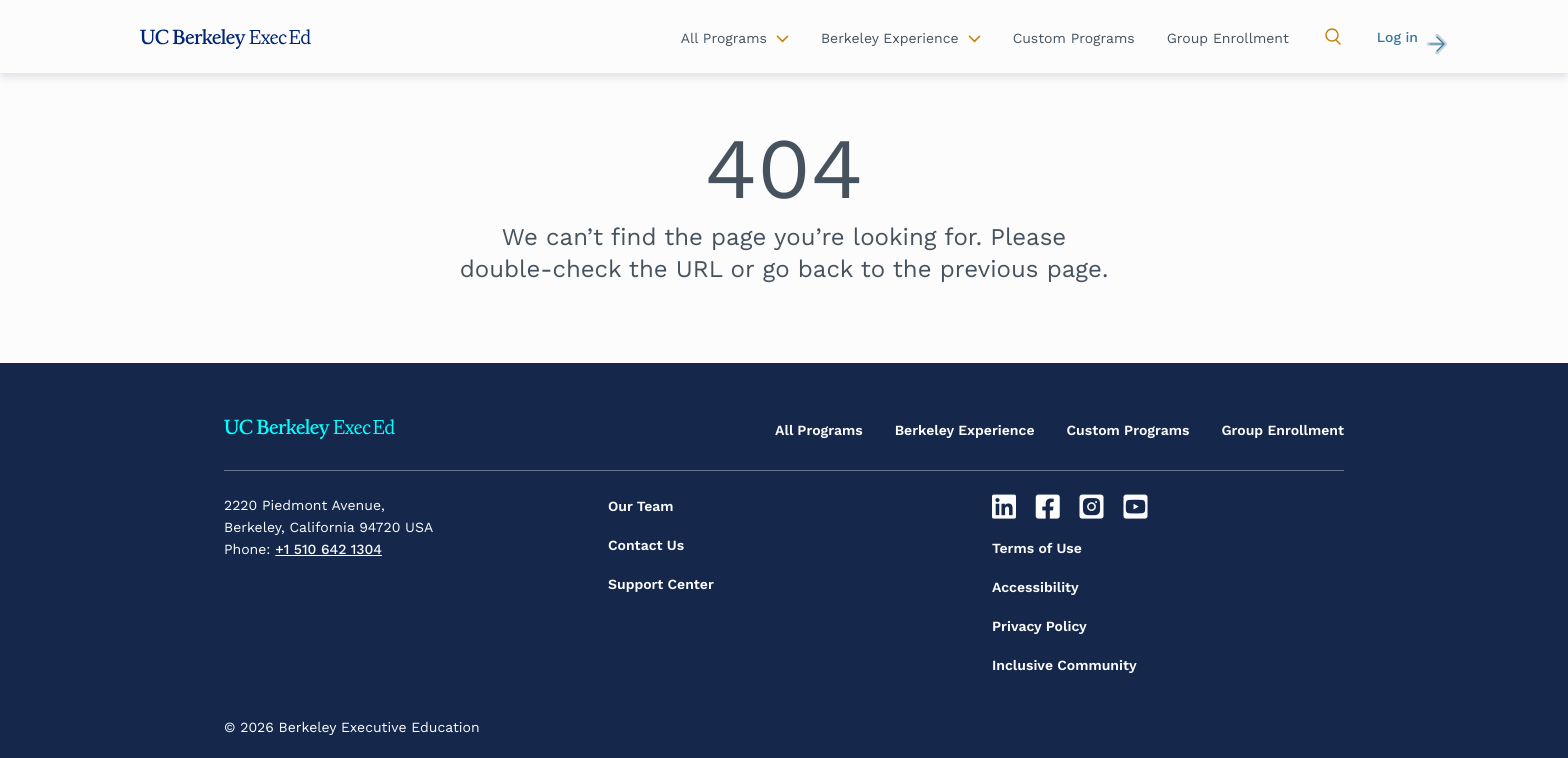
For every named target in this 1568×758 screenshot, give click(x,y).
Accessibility (1035, 588)
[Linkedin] (1006, 507)
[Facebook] (1050, 507)
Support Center (661, 585)
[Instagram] (1094, 507)
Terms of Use (1037, 549)
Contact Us (646, 546)
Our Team (641, 507)
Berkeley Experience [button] (890, 39)
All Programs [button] (724, 39)
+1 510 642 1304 (328, 550)
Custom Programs (1128, 431)
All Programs (819, 431)
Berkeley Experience (965, 431)
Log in (1397, 38)
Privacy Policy (1039, 627)
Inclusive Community (1064, 666)
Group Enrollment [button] (1228, 39)
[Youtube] (1137, 507)
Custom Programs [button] (1074, 39)
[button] (1333, 37)
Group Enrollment (1282, 431)
